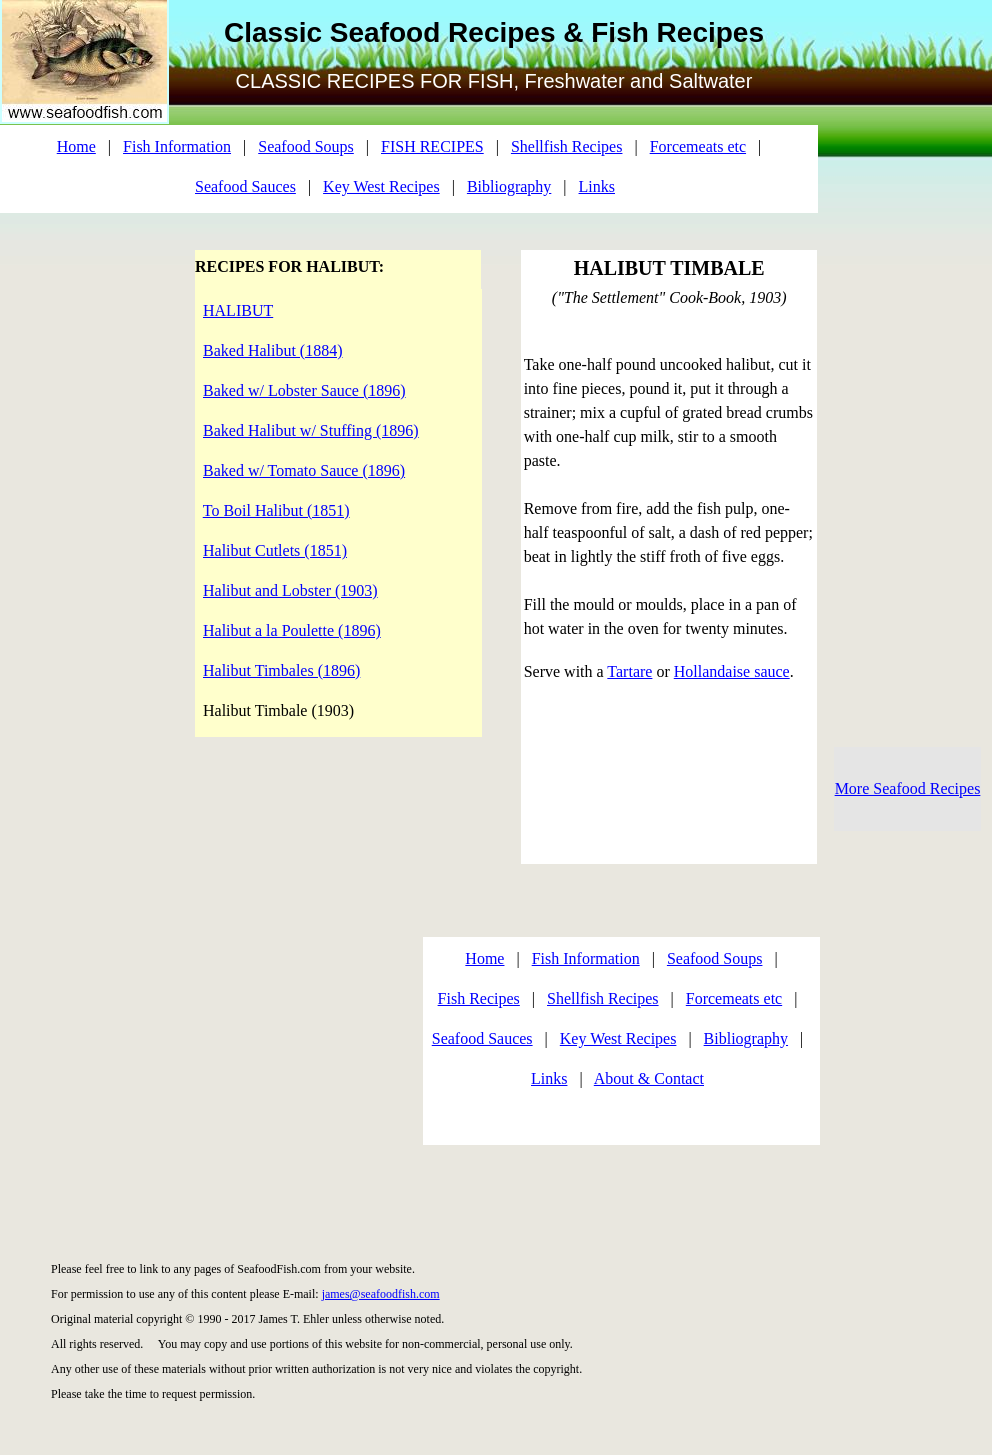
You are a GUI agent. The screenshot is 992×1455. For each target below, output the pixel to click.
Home (76, 146)
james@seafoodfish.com (381, 1294)
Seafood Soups (306, 146)
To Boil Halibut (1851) (276, 510)
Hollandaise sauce (732, 671)
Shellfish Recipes (567, 146)
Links (597, 186)
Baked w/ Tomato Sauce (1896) (304, 470)
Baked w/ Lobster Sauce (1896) (304, 390)
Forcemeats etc (698, 146)
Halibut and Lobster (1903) (290, 590)
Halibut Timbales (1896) (281, 670)
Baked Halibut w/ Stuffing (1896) (311, 430)
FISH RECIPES (432, 146)
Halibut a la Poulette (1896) (292, 630)
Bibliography (509, 186)
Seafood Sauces (245, 186)
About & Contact (649, 1078)
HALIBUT (238, 310)
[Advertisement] (197, 1046)
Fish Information (177, 146)
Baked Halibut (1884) (273, 350)
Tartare (629, 671)
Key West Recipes (381, 186)
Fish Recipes (479, 998)
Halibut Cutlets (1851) (275, 550)
